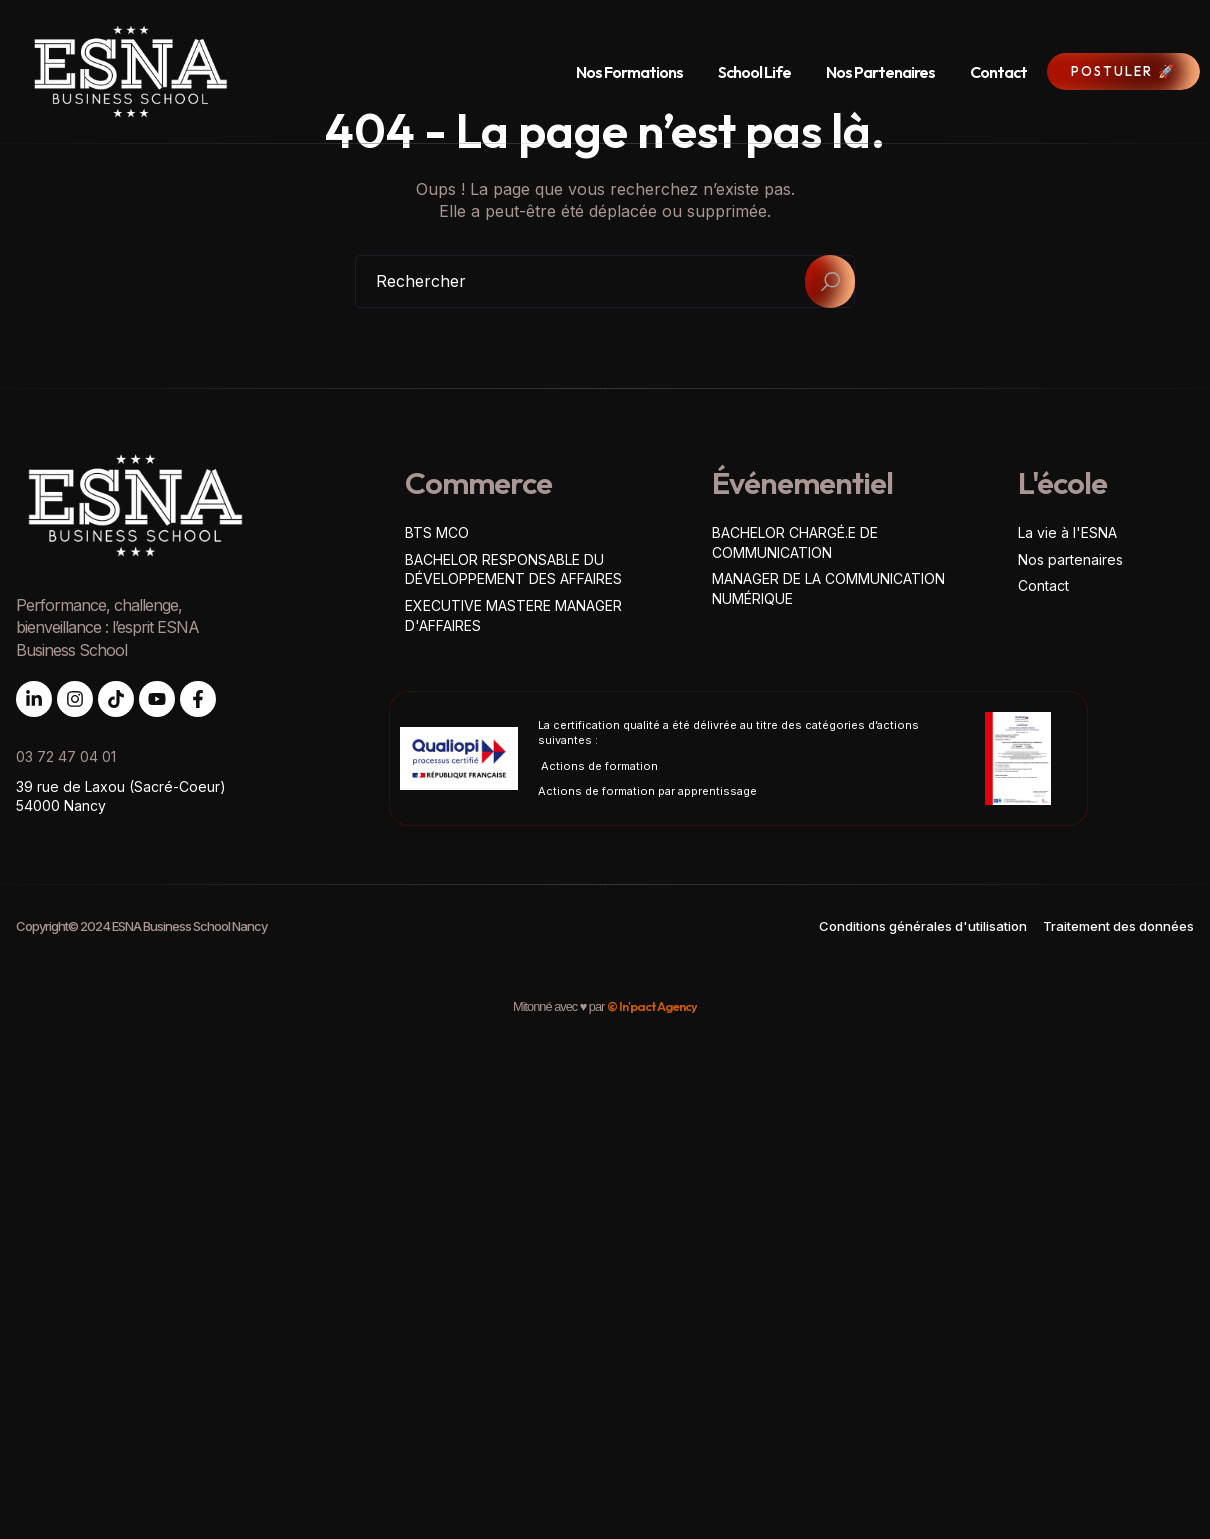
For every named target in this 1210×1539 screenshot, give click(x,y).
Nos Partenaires (880, 72)
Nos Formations (629, 72)
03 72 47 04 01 (66, 756)
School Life (754, 72)
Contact (998, 72)
